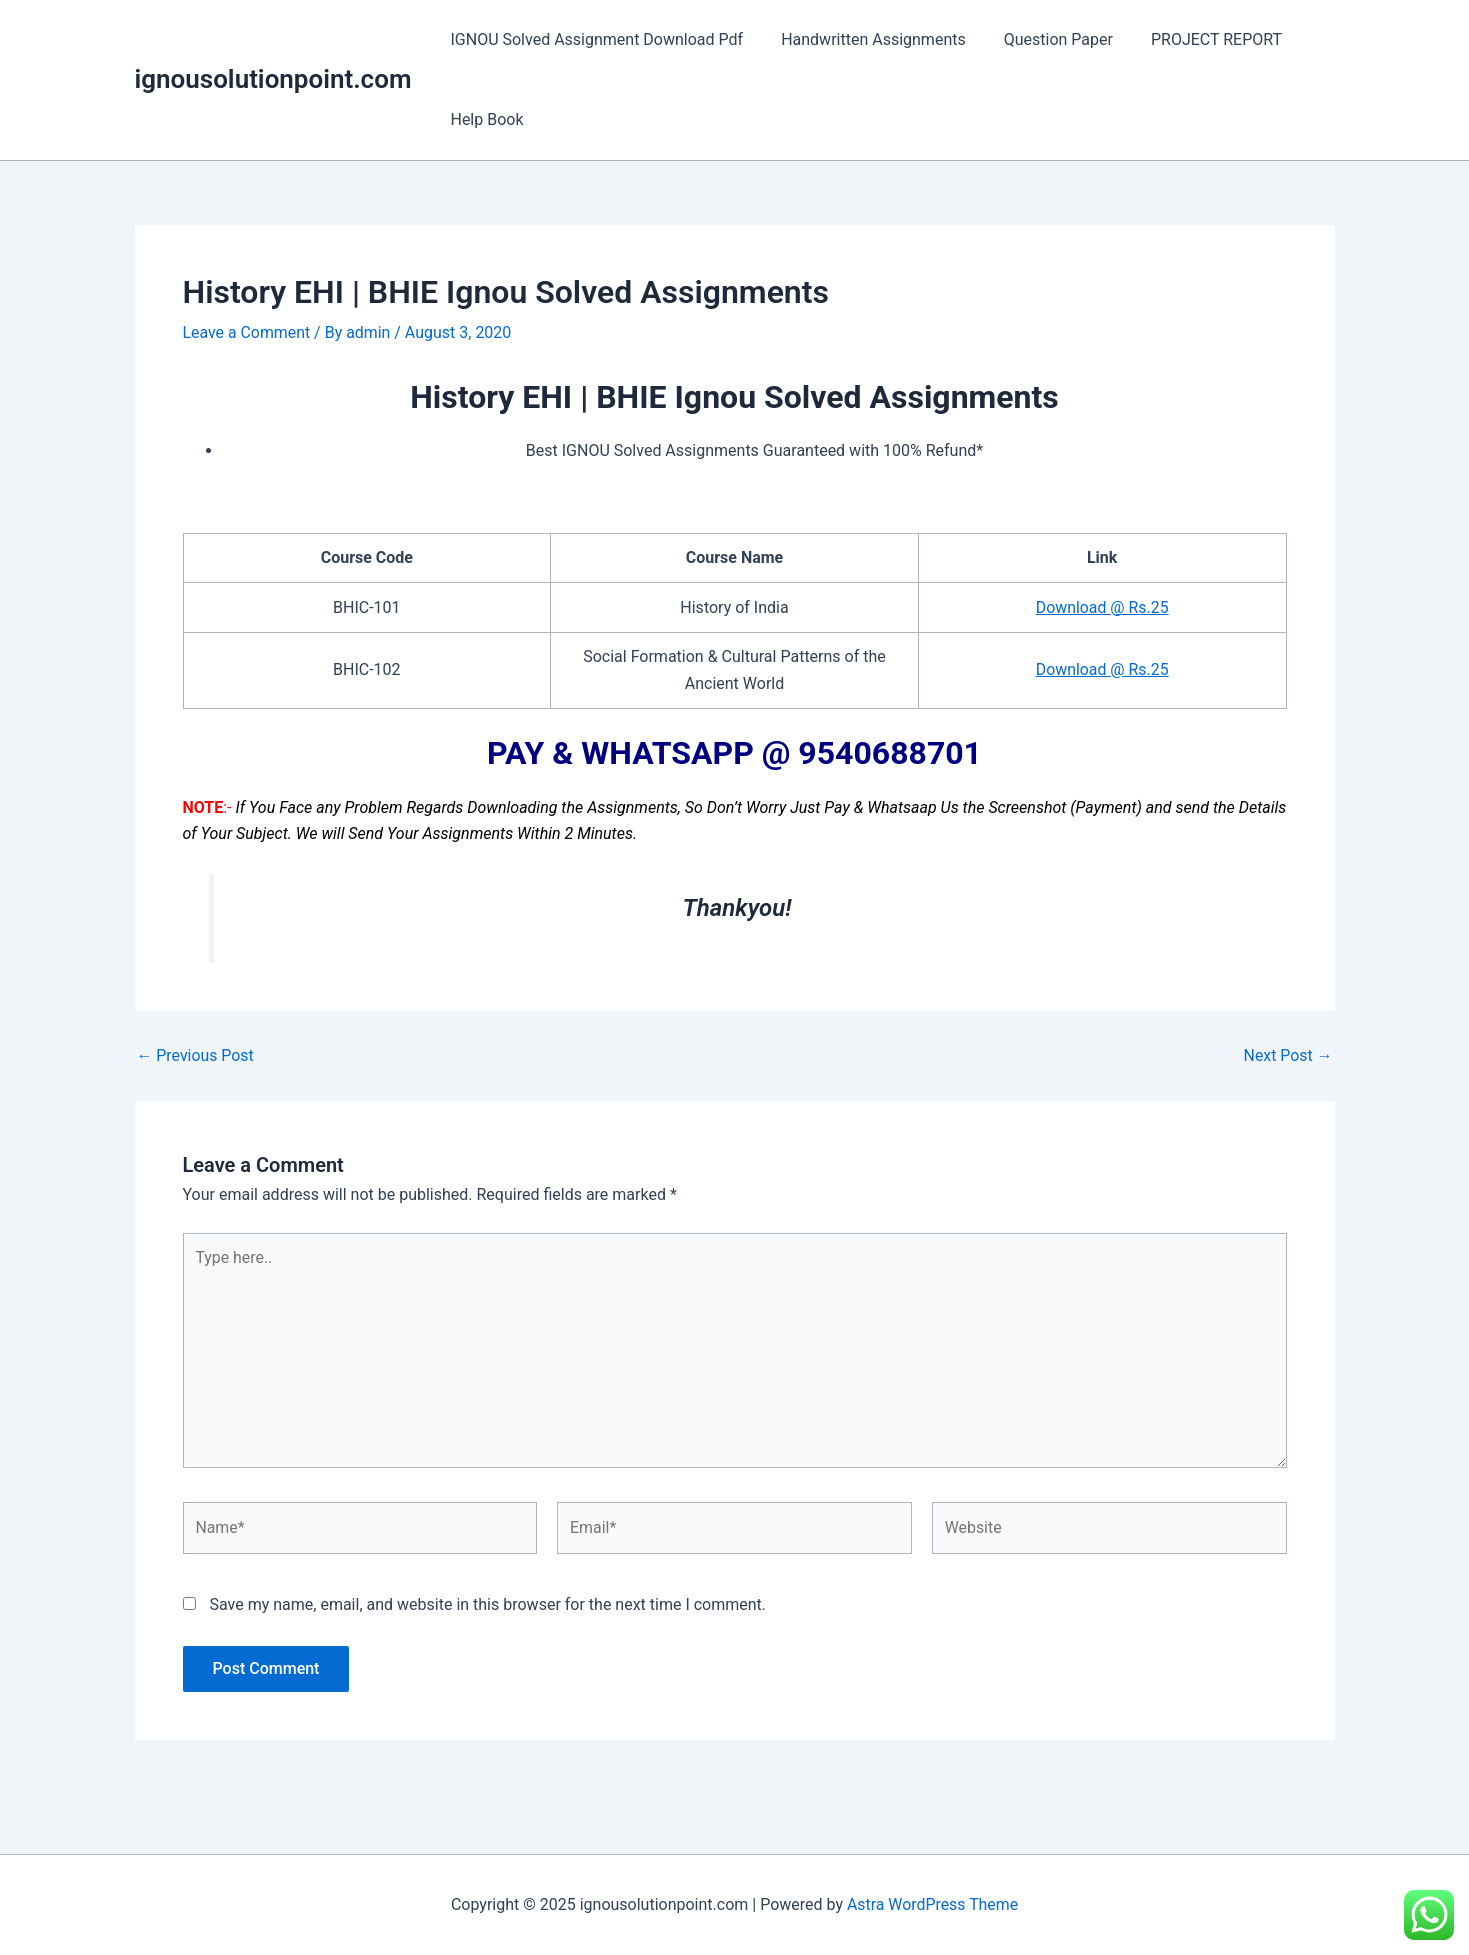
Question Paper (1043, 39)
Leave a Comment (247, 332)
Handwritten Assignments (864, 39)
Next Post (1288, 1056)
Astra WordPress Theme (932, 1904)
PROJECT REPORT (1195, 39)
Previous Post (196, 1056)
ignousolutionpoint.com (273, 79)
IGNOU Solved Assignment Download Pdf (593, 39)
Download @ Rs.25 (1102, 607)
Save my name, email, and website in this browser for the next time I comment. (487, 1606)
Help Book (483, 119)
